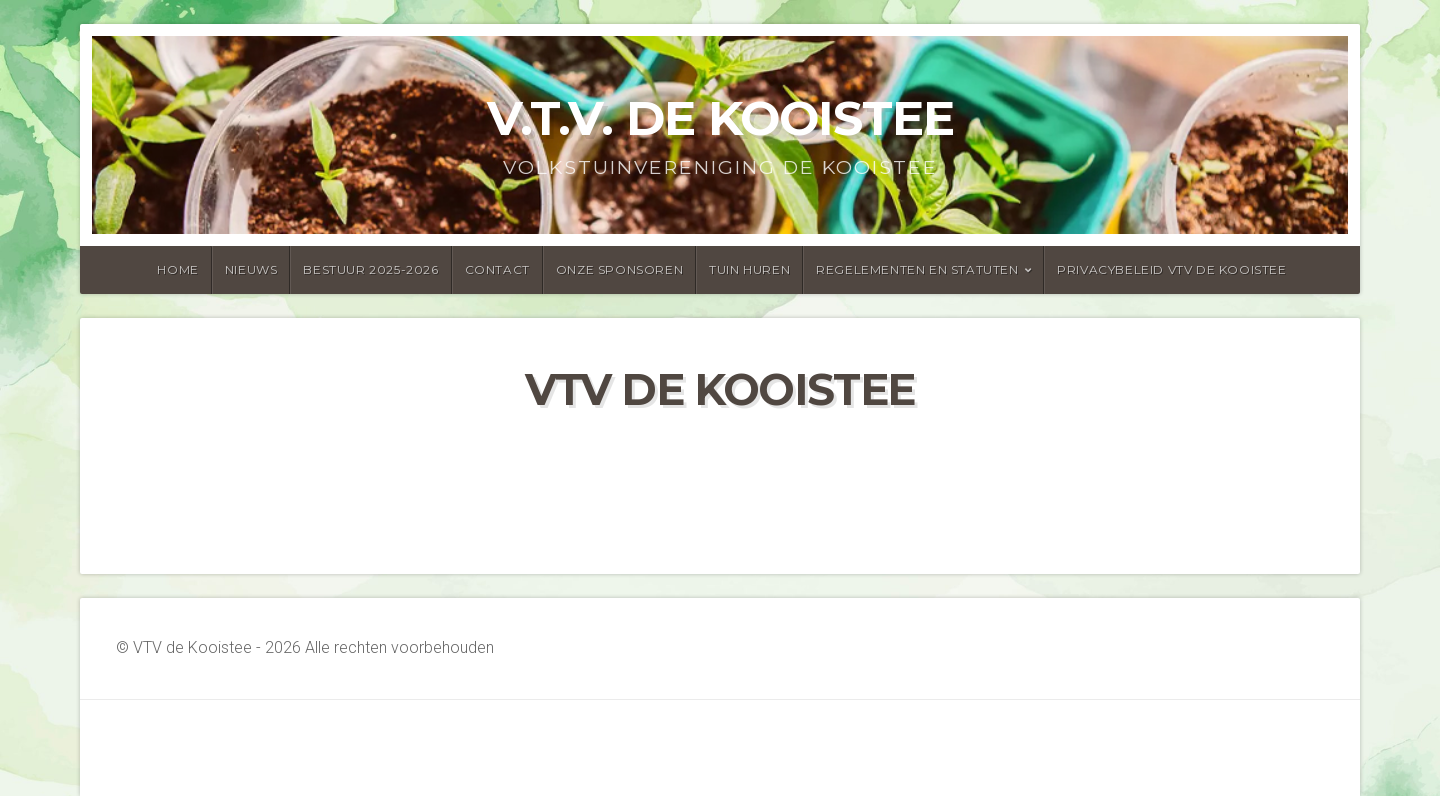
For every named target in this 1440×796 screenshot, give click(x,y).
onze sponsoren (619, 269)
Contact (497, 269)
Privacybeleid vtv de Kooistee (1171, 269)
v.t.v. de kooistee (720, 118)
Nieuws (251, 269)
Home (177, 269)
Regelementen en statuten (917, 269)
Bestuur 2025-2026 (370, 269)
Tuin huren (749, 269)
